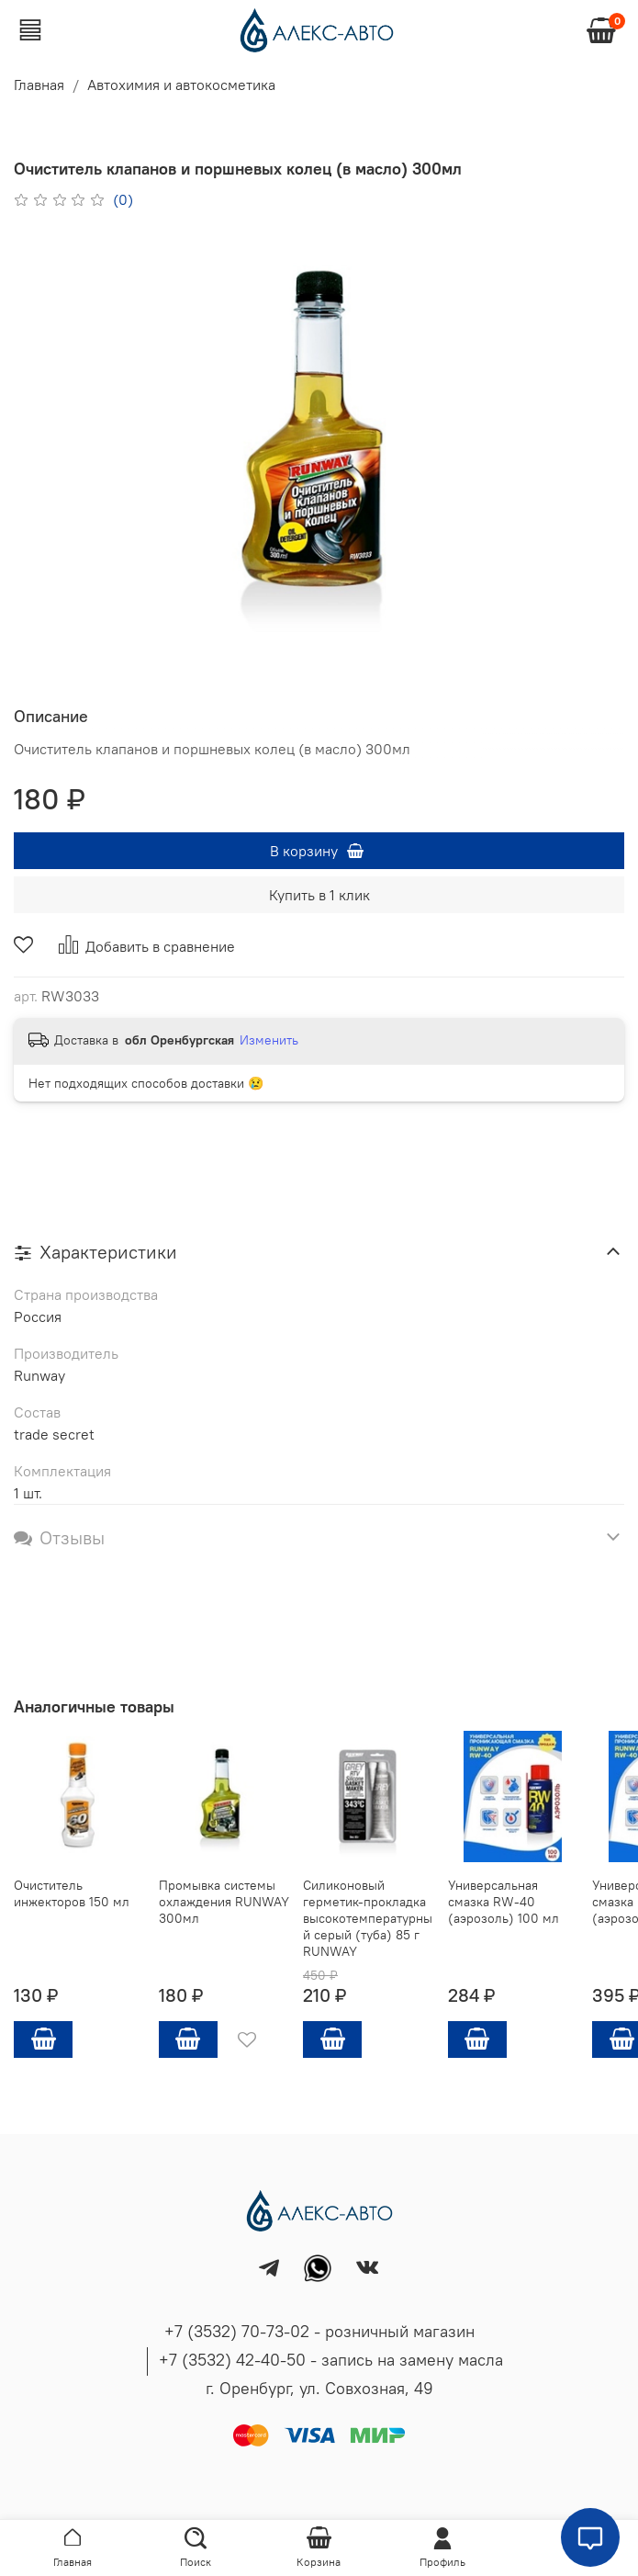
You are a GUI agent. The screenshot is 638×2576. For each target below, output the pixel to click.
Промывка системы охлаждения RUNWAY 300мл (224, 1901)
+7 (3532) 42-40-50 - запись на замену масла (331, 2359)
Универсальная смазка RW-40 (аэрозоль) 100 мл (503, 1901)
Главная (39, 84)
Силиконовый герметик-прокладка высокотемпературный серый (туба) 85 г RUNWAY (367, 1918)
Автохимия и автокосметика (181, 84)
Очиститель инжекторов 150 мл (71, 1893)
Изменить (269, 1040)
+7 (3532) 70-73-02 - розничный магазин (319, 2331)
